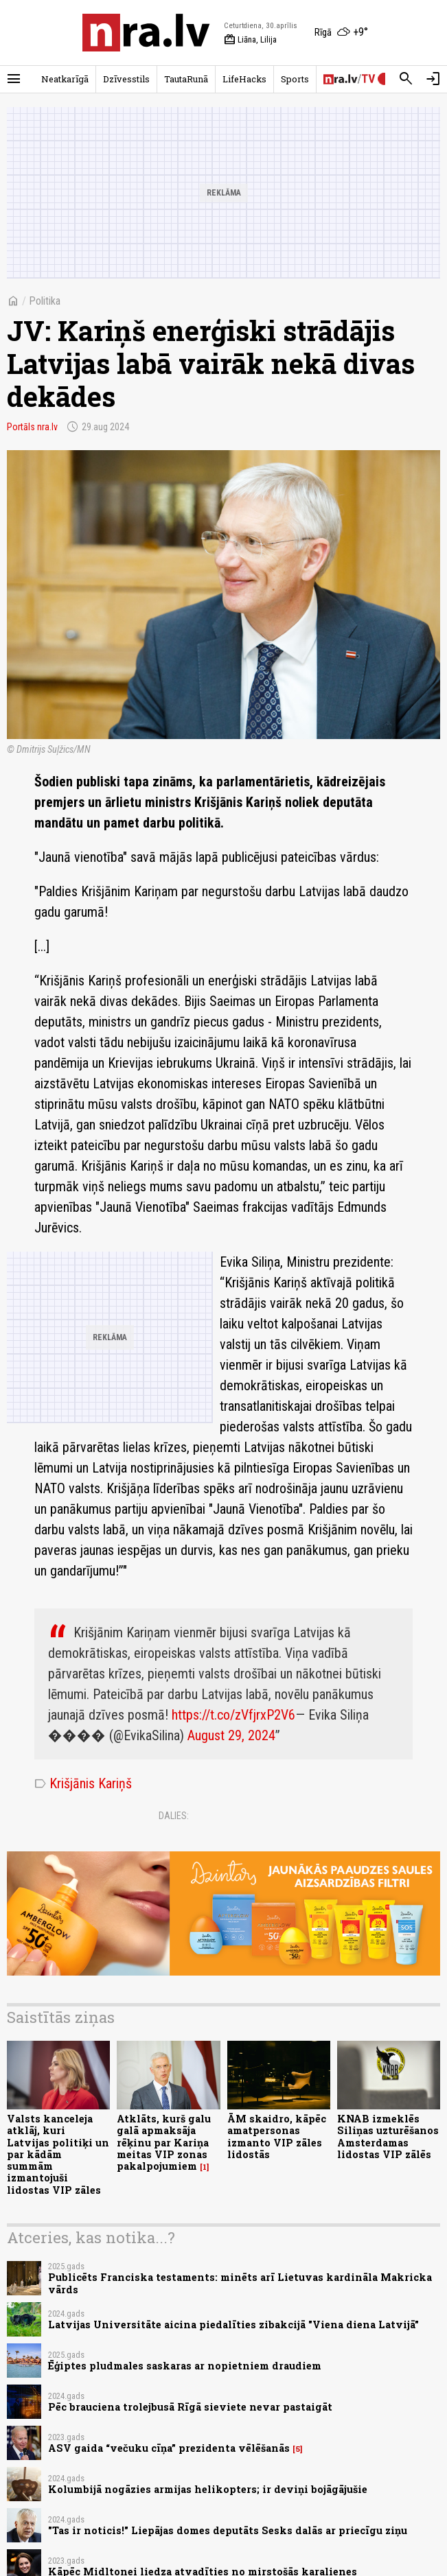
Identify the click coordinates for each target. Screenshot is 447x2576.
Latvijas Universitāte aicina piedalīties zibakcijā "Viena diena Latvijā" (233, 2324)
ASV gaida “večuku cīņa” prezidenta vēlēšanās (169, 2448)
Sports (295, 78)
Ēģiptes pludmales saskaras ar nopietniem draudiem (184, 2365)
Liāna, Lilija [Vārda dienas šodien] (250, 40)
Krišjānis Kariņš (83, 1783)
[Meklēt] (406, 79)
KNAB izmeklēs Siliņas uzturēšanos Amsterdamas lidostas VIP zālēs (388, 2136)
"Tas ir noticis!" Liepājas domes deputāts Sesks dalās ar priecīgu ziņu (227, 2530)
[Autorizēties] (433, 79)
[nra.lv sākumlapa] (145, 32)
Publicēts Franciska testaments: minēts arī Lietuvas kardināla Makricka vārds (240, 2283)
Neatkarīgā (65, 78)
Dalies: (174, 1815)
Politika (44, 300)
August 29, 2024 (231, 1735)
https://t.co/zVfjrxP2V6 (233, 1715)
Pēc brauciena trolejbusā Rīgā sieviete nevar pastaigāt (190, 2406)
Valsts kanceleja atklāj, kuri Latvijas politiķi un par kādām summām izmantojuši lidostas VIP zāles (58, 2154)
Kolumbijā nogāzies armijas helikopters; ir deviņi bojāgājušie (207, 2489)
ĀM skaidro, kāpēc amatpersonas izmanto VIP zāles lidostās (276, 2136)
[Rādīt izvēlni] (13, 79)
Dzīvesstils (126, 78)
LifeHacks (244, 78)
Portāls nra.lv (32, 426)
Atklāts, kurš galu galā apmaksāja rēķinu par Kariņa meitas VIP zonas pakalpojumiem (164, 2142)
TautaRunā (186, 78)
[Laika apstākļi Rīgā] (341, 32)
